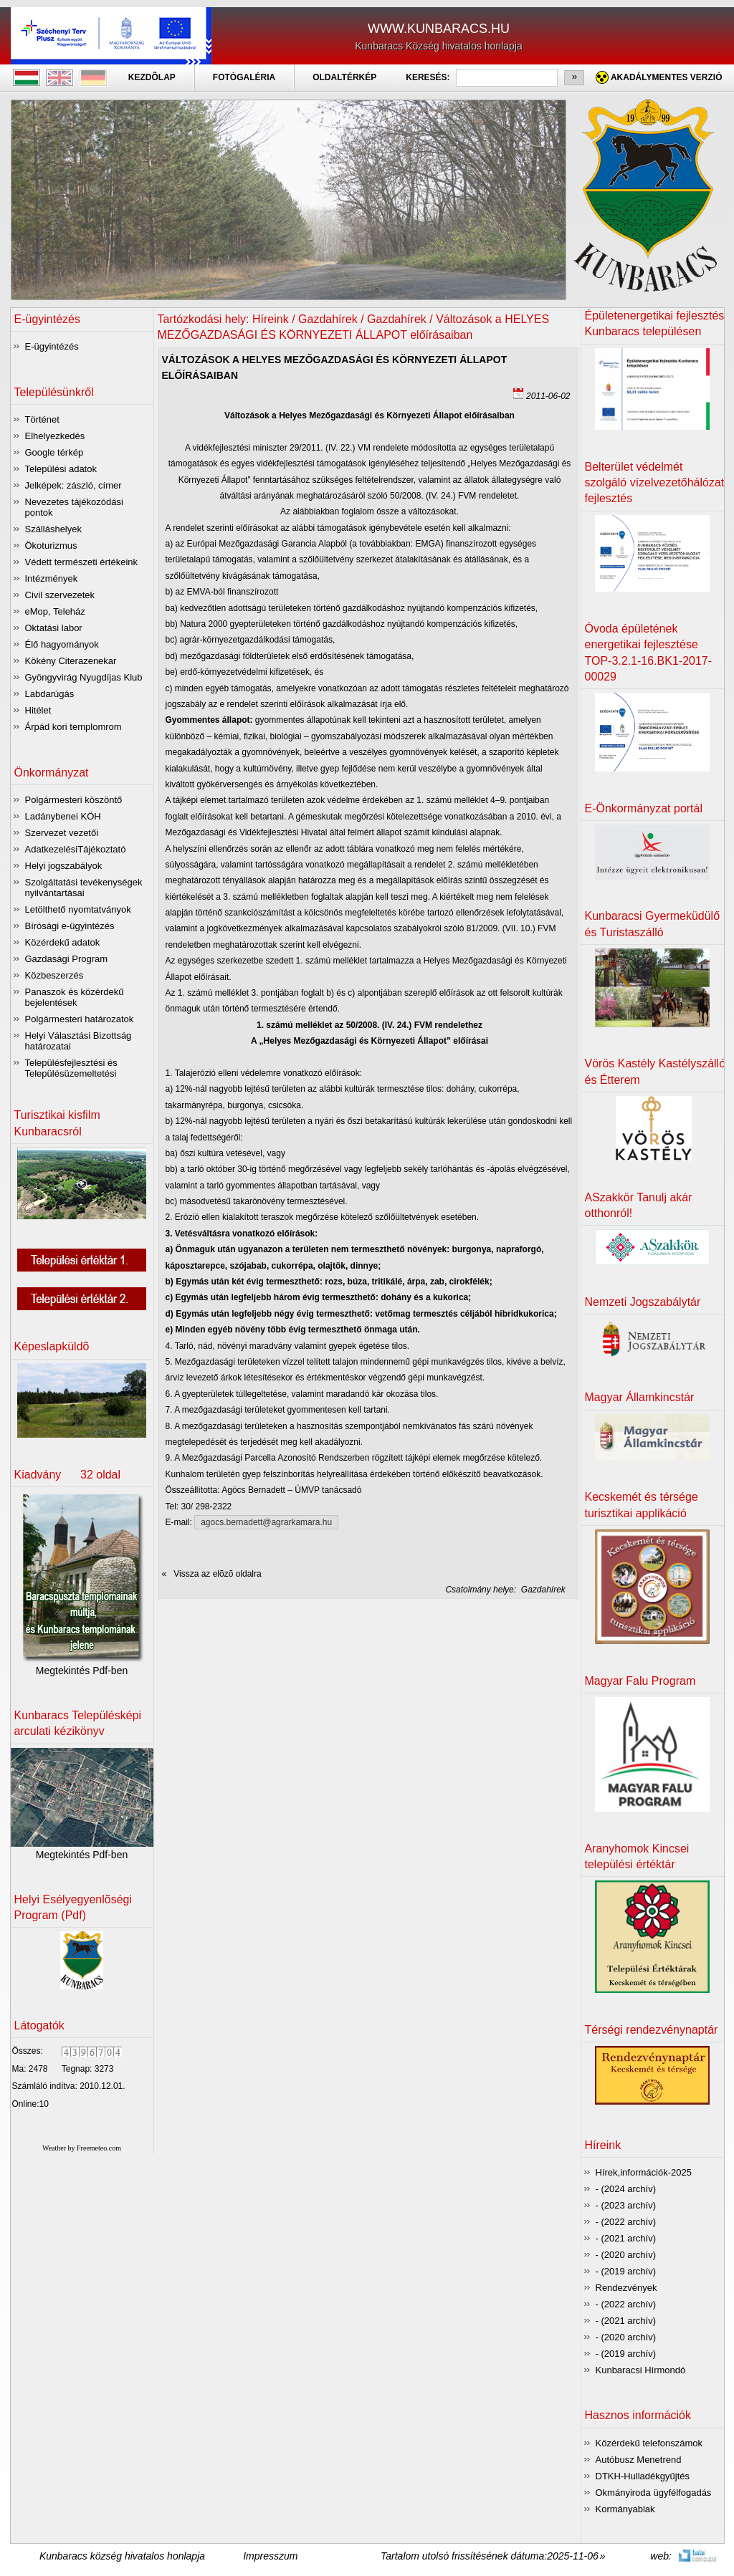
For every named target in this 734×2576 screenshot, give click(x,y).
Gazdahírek (543, 1590)
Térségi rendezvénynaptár (651, 2030)
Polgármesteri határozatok (79, 1019)
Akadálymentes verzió (667, 77)
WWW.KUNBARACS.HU (439, 28)
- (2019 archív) (626, 2271)
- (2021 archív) (626, 2238)
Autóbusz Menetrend (639, 2459)
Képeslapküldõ (52, 1346)
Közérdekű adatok (62, 942)
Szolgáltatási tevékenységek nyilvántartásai (84, 887)
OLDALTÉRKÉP (344, 77)
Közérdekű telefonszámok (649, 2443)
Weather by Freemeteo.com (81, 2148)
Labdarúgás (50, 693)
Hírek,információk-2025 (644, 2172)
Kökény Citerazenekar (71, 660)
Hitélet (38, 710)
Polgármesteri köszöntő (74, 799)
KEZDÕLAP (152, 77)
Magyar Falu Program (640, 1681)
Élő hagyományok (62, 644)
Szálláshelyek (53, 529)
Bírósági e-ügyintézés (70, 926)
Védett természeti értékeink (81, 562)
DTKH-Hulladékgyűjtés (643, 2476)
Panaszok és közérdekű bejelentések (74, 997)
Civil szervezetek (60, 595)
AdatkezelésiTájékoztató (75, 849)
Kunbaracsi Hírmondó (641, 2370)
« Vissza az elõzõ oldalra (212, 1574)
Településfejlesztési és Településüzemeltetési (71, 1068)
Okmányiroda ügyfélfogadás (654, 2492)
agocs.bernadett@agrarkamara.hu (266, 1522)
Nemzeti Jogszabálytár (643, 1302)
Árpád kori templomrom (73, 726)
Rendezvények (626, 2287)
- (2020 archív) (626, 2254)
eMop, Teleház (55, 611)
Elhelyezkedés (55, 436)
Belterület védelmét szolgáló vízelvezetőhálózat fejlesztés (655, 483)
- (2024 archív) (626, 2188)
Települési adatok (61, 468)
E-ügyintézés (52, 346)
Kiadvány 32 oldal (67, 1475)
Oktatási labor (53, 628)
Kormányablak (625, 2509)
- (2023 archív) (626, 2205)
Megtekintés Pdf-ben (82, 1670)
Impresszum (270, 2556)
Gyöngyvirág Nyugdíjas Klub (84, 677)
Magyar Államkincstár (640, 1397)
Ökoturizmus (51, 545)
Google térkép (54, 452)
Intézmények (51, 578)
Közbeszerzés (54, 975)
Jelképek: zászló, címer (73, 485)
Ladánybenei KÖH (63, 816)
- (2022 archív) (626, 2221)
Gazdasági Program (66, 958)
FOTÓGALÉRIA (244, 77)
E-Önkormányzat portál (644, 808)
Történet (42, 419)
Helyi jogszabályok (64, 865)
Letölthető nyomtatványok (78, 909)
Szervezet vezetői (62, 832)
